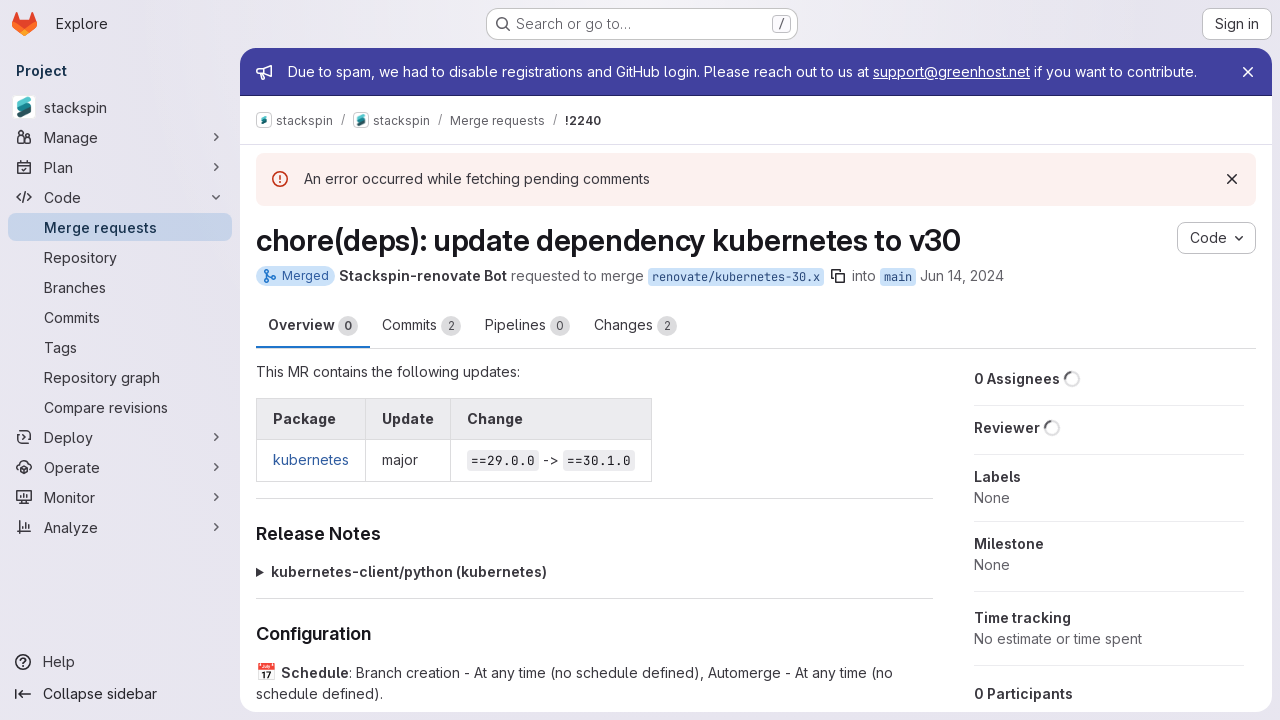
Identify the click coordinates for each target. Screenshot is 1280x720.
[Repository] (120, 257)
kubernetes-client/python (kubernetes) (409, 571)
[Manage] (120, 137)
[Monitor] (120, 497)
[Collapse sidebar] (120, 694)
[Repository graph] (120, 377)
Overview (313, 326)
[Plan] (120, 167)
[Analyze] (120, 527)
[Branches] (120, 287)
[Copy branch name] (838, 276)
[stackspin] (120, 107)
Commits (421, 326)
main (898, 277)
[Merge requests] (120, 227)
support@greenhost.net (951, 71)
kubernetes (311, 459)
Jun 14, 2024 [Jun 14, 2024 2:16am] (962, 275)
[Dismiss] (1232, 179)
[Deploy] (120, 437)
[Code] (120, 197)
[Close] (1248, 72)
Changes (635, 326)
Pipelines (527, 326)
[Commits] (120, 317)
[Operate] (120, 467)
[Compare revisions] (120, 407)
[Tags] (120, 347)
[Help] (120, 662)
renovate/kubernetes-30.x (736, 277)
